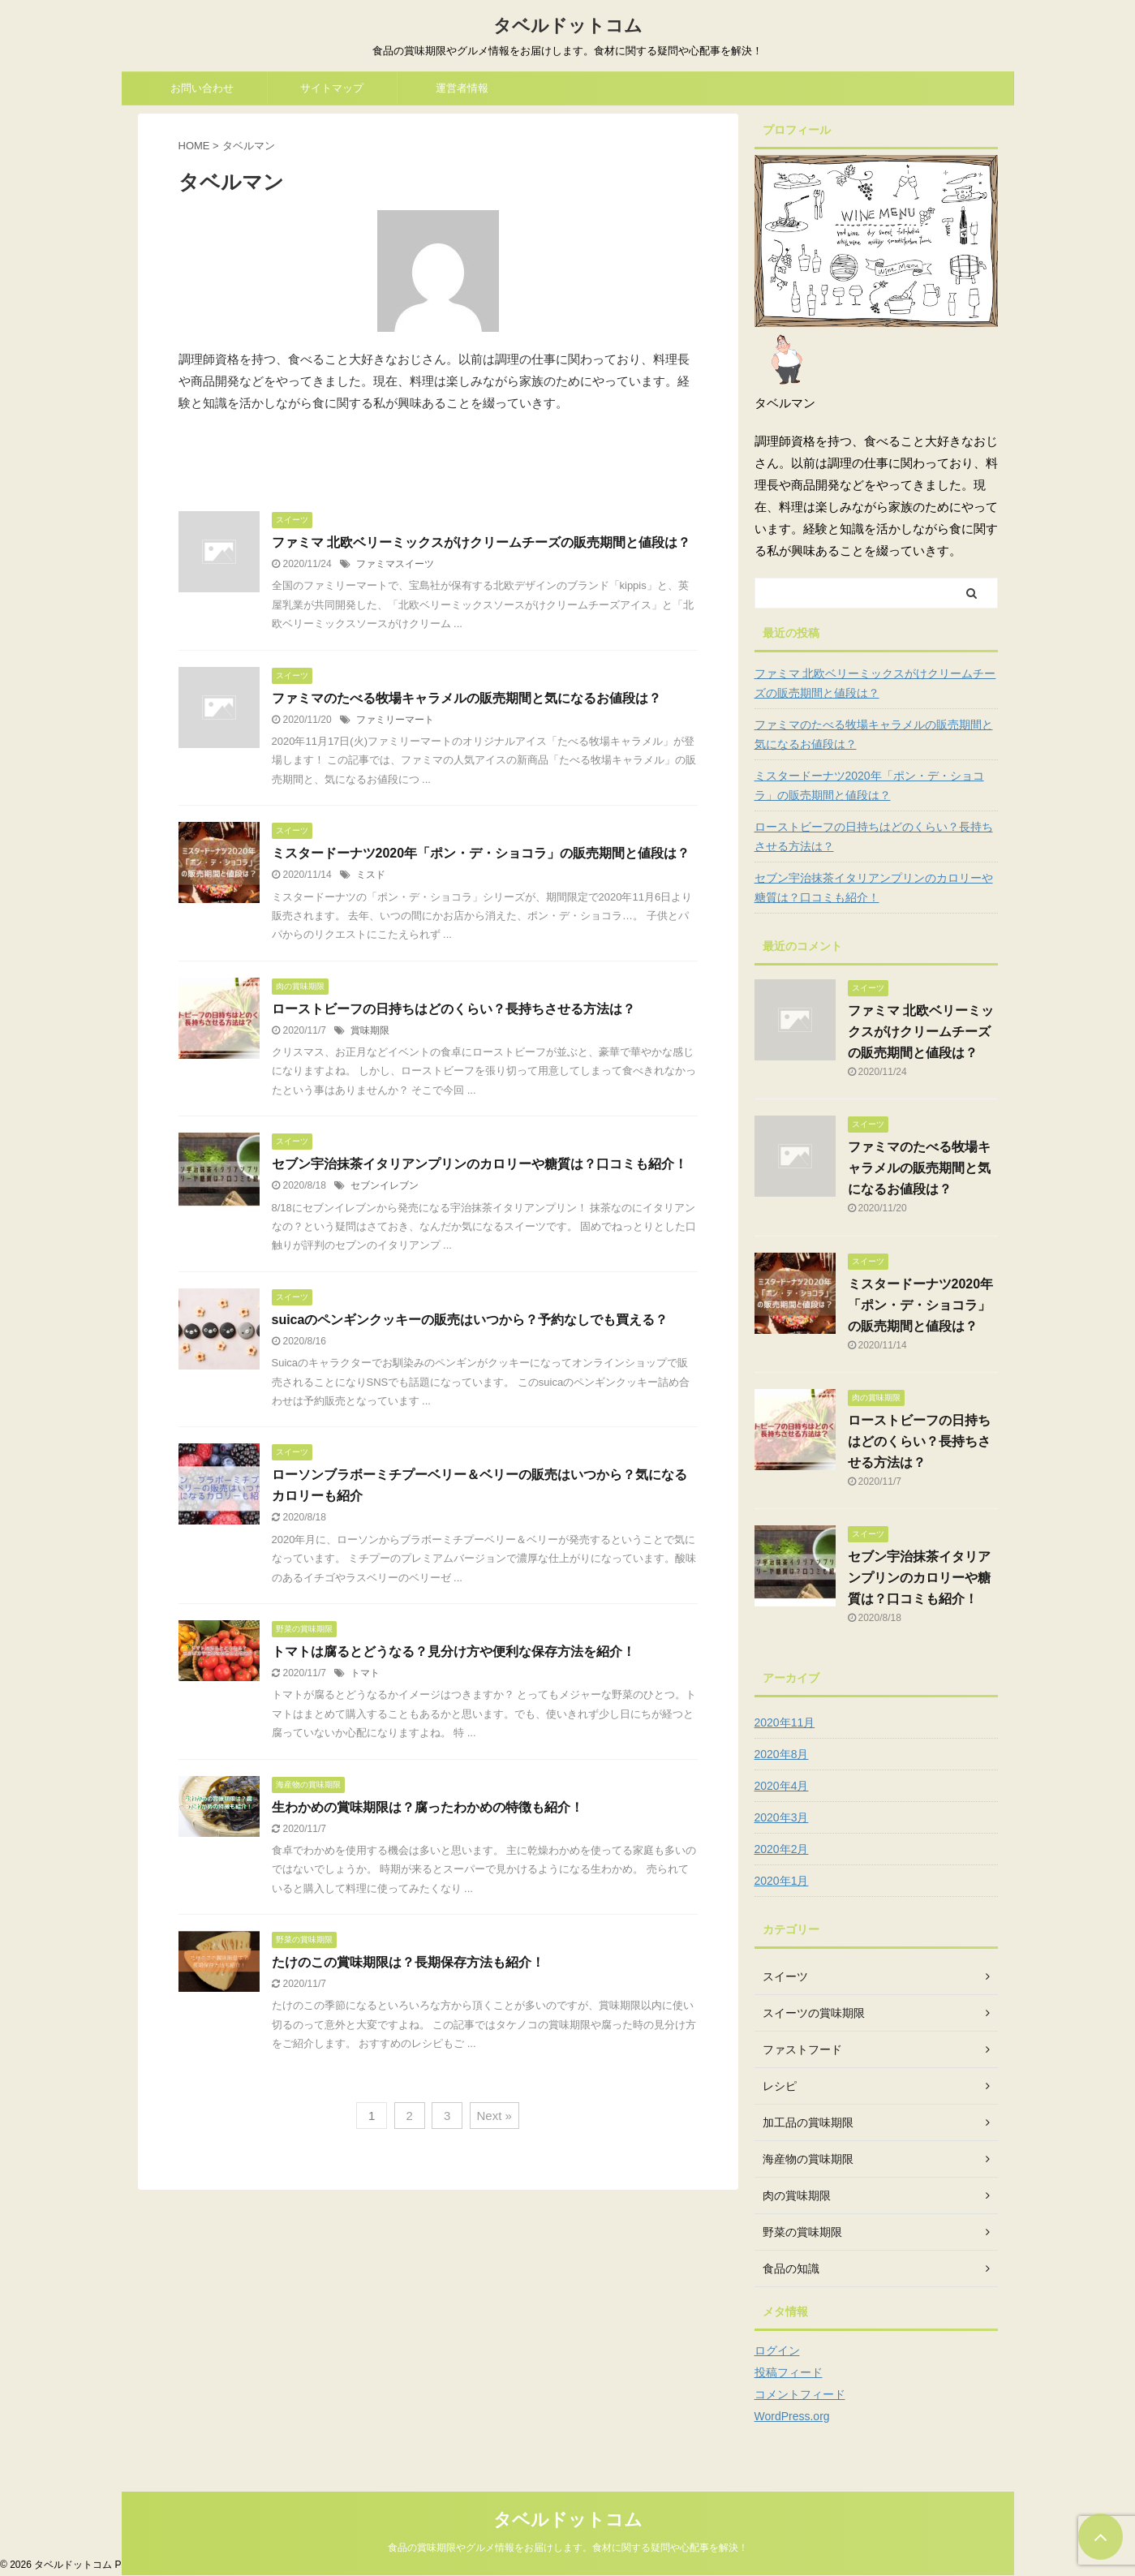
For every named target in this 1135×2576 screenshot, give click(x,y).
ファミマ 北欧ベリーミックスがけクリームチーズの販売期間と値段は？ (481, 542)
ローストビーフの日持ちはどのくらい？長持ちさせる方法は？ (453, 1009)
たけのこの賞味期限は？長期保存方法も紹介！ (408, 1962)
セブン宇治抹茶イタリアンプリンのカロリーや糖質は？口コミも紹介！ (479, 1164)
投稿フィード (789, 2372)
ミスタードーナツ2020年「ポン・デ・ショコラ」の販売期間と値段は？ (481, 853)
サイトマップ (331, 88)
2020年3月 (782, 1817)
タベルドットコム (568, 25)
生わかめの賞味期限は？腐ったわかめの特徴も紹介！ (427, 1807)
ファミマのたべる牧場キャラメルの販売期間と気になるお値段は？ (466, 698)
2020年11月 (785, 1722)
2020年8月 (782, 1754)
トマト (365, 1673)
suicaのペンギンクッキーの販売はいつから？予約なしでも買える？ (470, 1320)
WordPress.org (792, 2416)
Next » (494, 2115)
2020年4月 (782, 1785)
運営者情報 (462, 88)
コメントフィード (800, 2394)
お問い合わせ (202, 88)
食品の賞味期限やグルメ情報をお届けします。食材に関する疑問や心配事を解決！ (568, 2547)
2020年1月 (782, 1880)
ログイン (777, 2350)
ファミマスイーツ (395, 564)
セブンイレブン (384, 1185)
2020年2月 (782, 1849)
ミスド (370, 874)
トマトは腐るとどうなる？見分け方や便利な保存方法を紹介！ (453, 1651)
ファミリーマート (395, 719)
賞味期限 (369, 1030)
